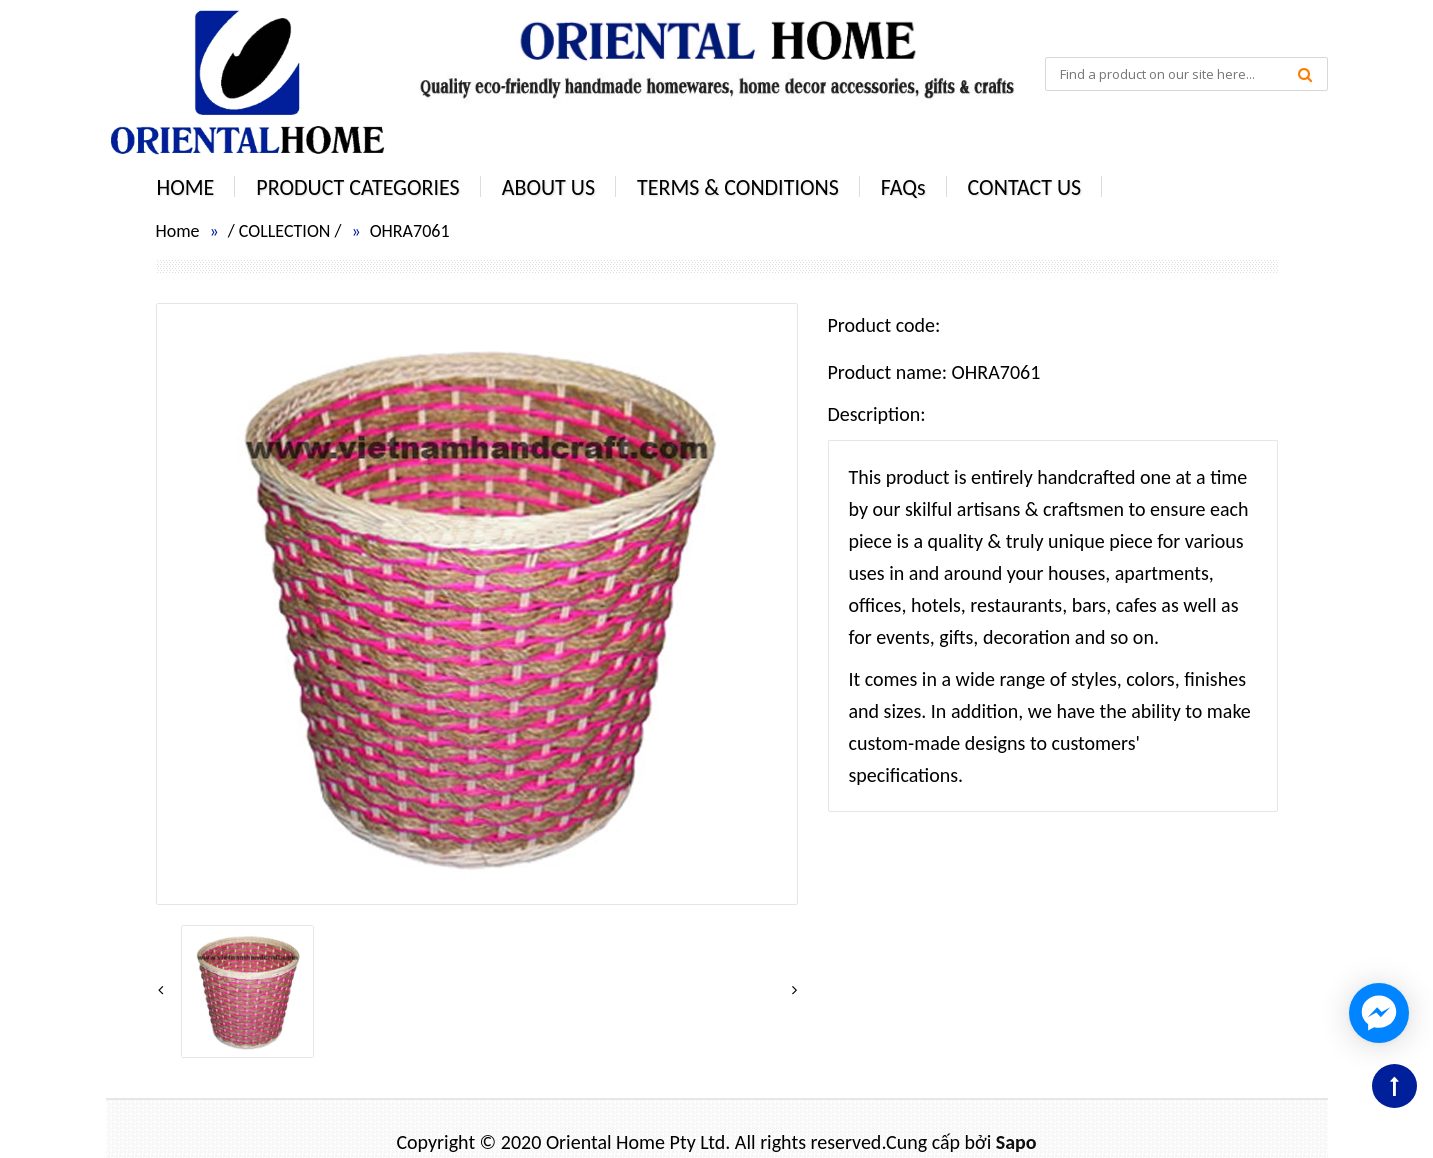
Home (178, 231)
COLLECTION (285, 231)
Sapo (1016, 1142)
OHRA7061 (410, 231)
